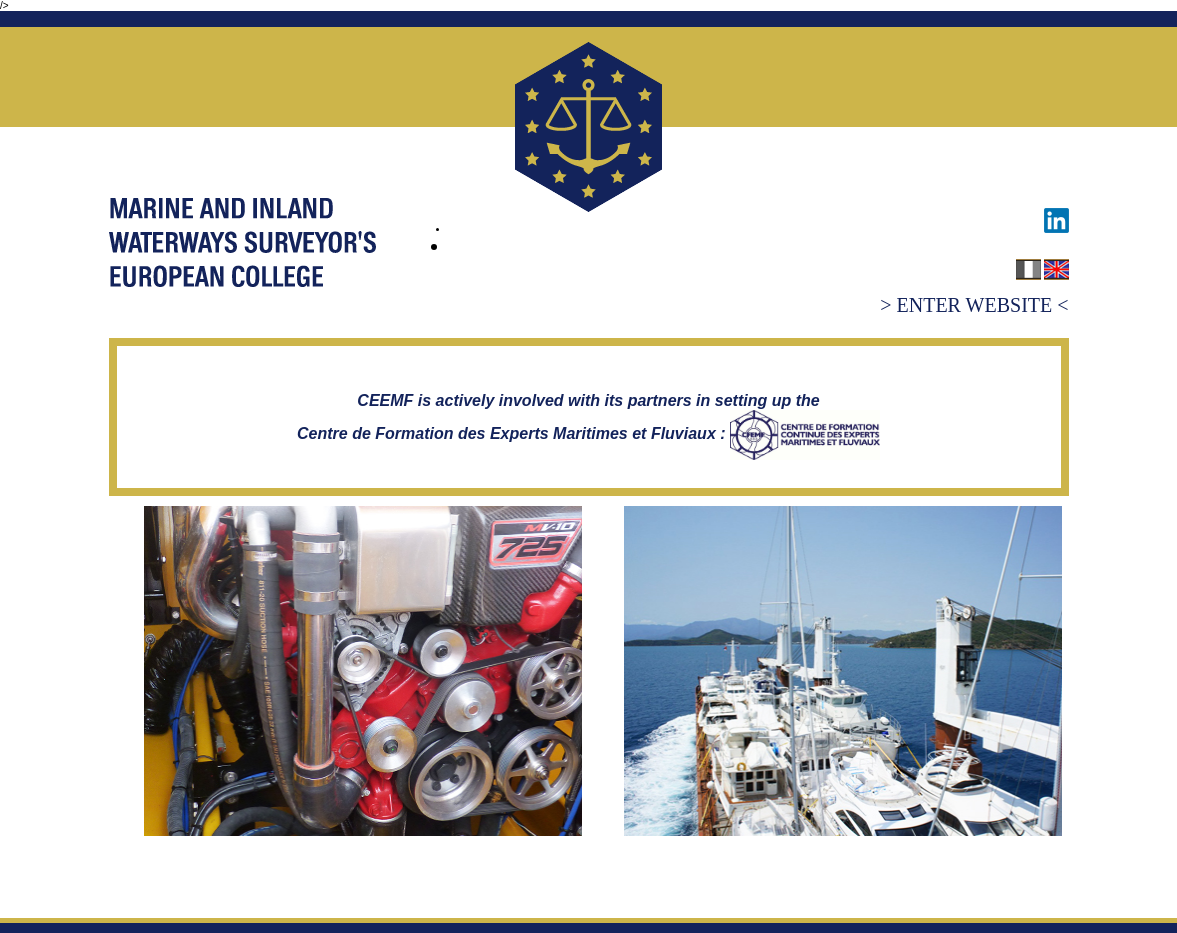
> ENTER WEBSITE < (974, 305)
